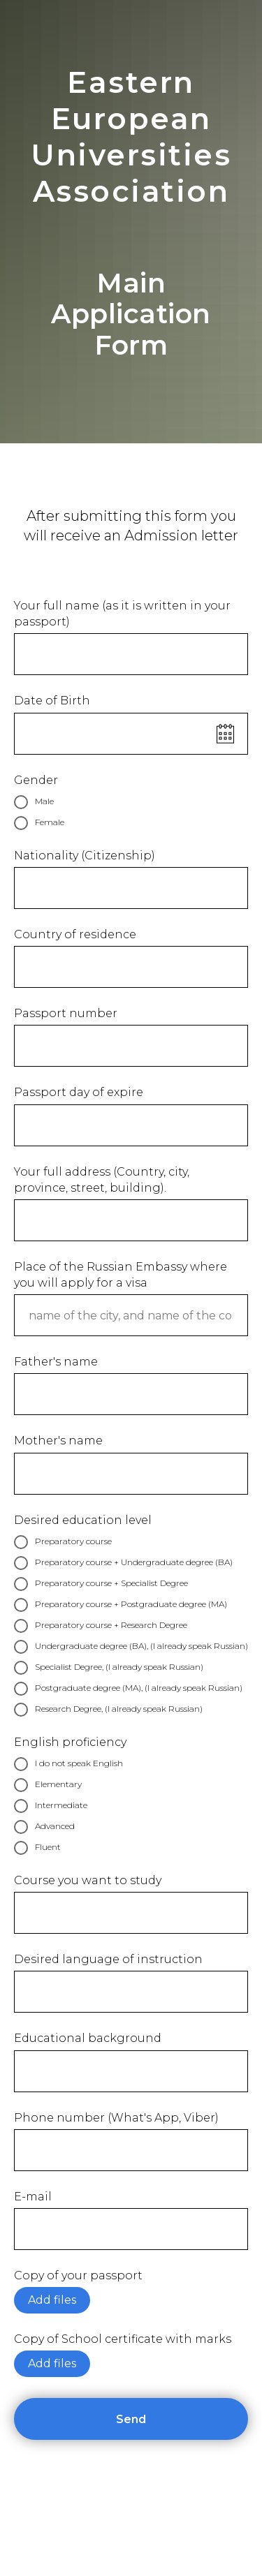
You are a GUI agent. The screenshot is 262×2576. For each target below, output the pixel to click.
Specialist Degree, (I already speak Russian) (108, 1668)
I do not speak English (68, 1764)
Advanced (44, 1827)
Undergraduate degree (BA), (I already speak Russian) (131, 1647)
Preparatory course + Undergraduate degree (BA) (123, 1563)
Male (34, 802)
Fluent (37, 1848)
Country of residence (75, 934)
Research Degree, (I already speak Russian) (108, 1710)
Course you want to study (87, 1880)
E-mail (33, 2196)
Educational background (87, 2038)
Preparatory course (63, 1542)
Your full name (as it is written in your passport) (122, 613)
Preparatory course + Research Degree (100, 1626)
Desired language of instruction (108, 1959)
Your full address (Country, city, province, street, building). (101, 1179)
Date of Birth (52, 700)
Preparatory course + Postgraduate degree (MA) (120, 1605)
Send (182, 2419)
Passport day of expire (78, 1092)
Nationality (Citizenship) (84, 855)
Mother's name (58, 1440)
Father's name (56, 1361)
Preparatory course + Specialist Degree (101, 1584)
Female (39, 823)
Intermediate (50, 1806)
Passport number (65, 1013)
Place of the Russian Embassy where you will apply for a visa (120, 1274)
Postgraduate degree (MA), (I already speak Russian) (128, 1689)
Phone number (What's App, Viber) (116, 2117)
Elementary (48, 1785)
